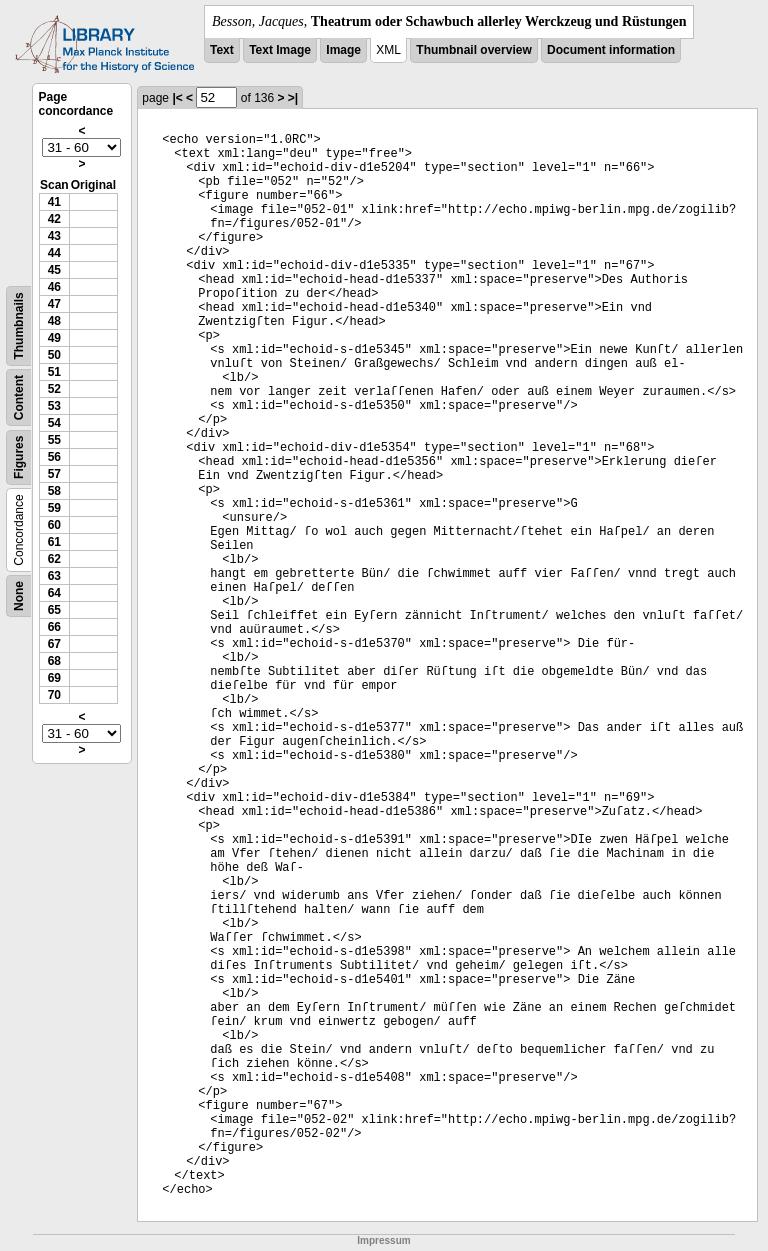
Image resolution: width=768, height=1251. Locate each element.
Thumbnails (19, 325)
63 (54, 576)
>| (293, 98)
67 (54, 644)
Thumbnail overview (473, 50)
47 (54, 304)
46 (54, 287)
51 (54, 372)
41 (54, 202)
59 (54, 508)
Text (222, 50)
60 (54, 525)
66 (54, 627)
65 (54, 610)
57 (54, 474)
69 (54, 678)
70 (54, 695)
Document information (611, 50)
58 (54, 491)
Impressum (383, 1240)
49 (54, 338)
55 (54, 440)
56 (54, 457)
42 (54, 219)
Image (343, 50)
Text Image (280, 50)
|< (177, 98)
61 (54, 542)
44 (54, 253)
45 (54, 270)
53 (54, 406)
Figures (19, 457)
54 (54, 423)
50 (54, 355)
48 (54, 321)
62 (54, 559)
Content (19, 397)
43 (54, 236)
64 (54, 593)
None (19, 596)
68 (54, 661)
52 (54, 389)
